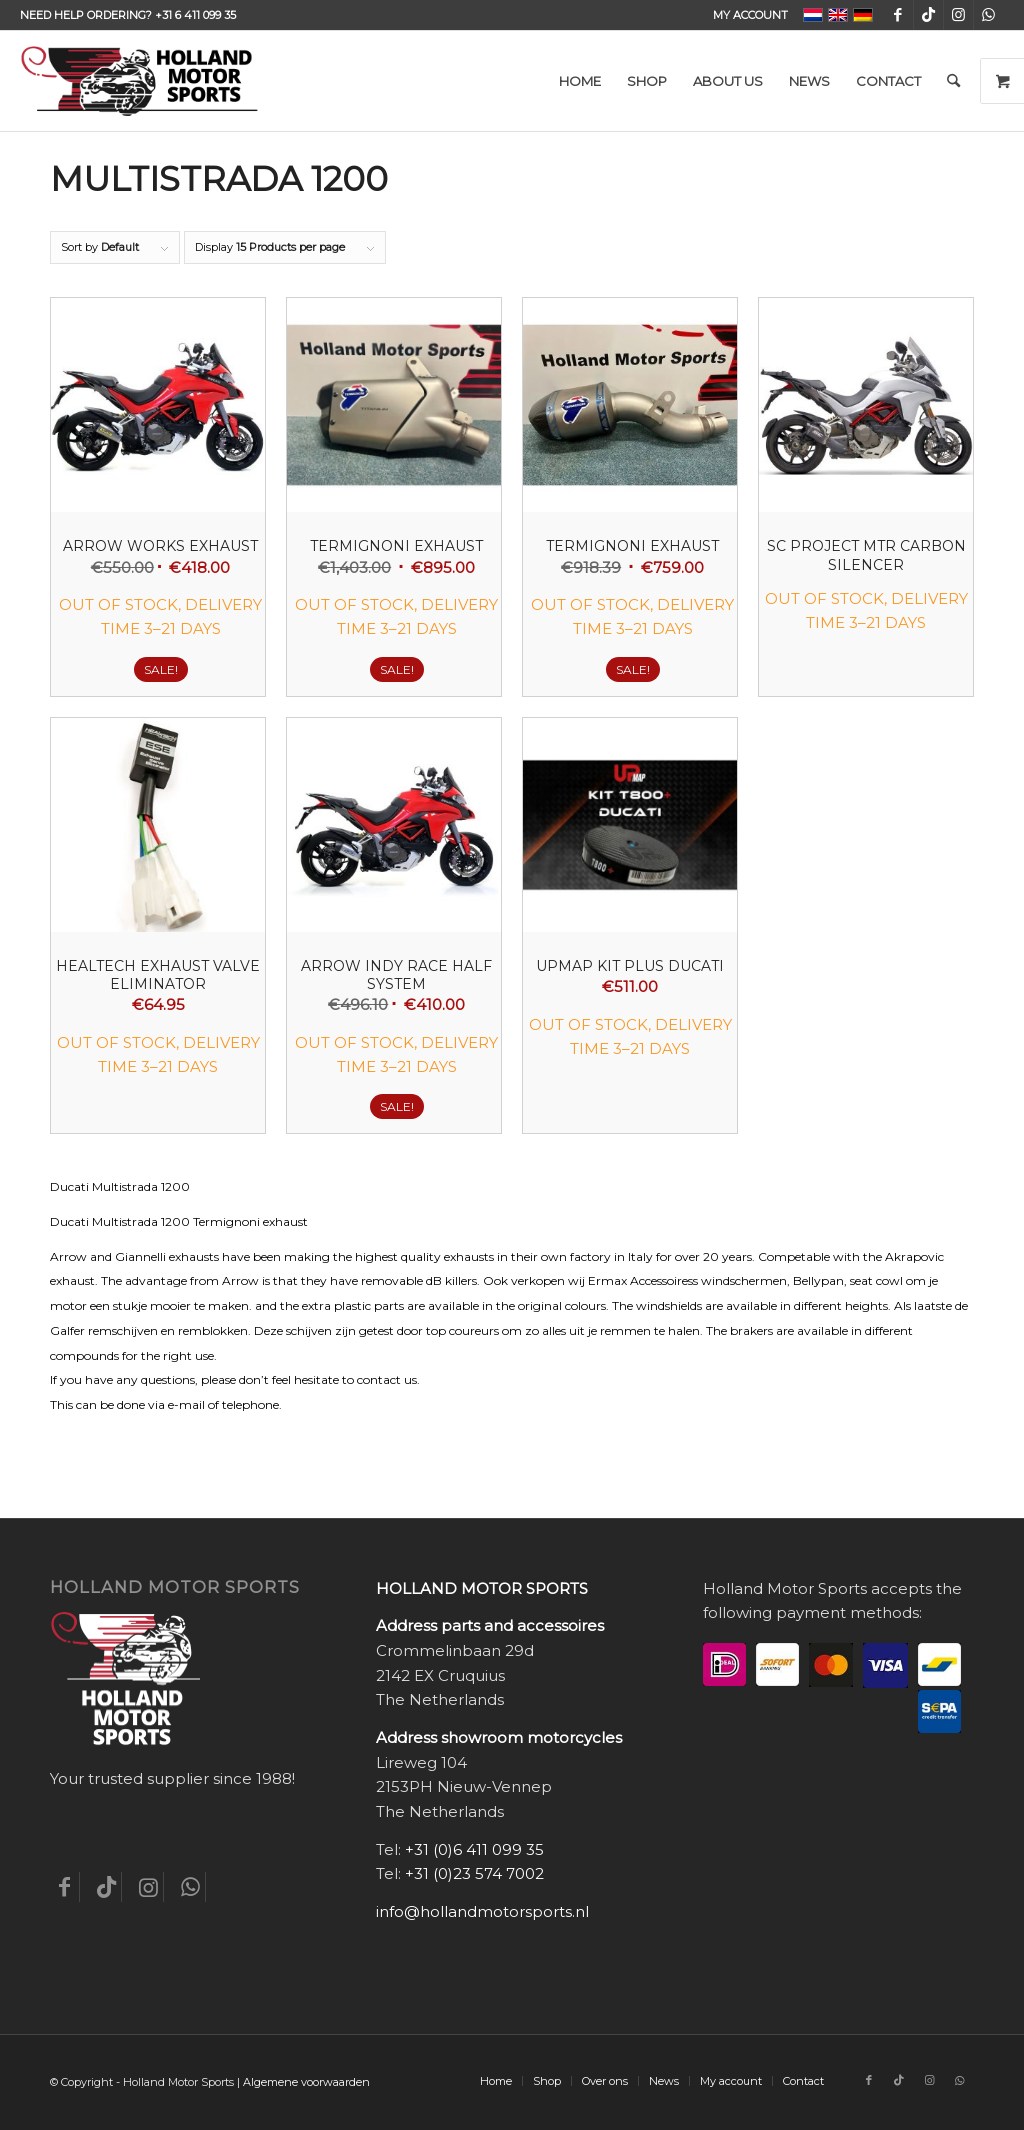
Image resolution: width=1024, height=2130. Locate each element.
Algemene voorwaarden (306, 2082)
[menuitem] (745, 15)
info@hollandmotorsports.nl (482, 1911)
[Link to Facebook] (898, 15)
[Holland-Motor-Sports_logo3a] (139, 81)
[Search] (953, 81)
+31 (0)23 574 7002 (474, 1873)
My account (750, 15)
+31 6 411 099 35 (195, 15)
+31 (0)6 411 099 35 (474, 1849)
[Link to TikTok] (928, 15)
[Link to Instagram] (958, 15)
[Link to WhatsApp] (989, 15)
